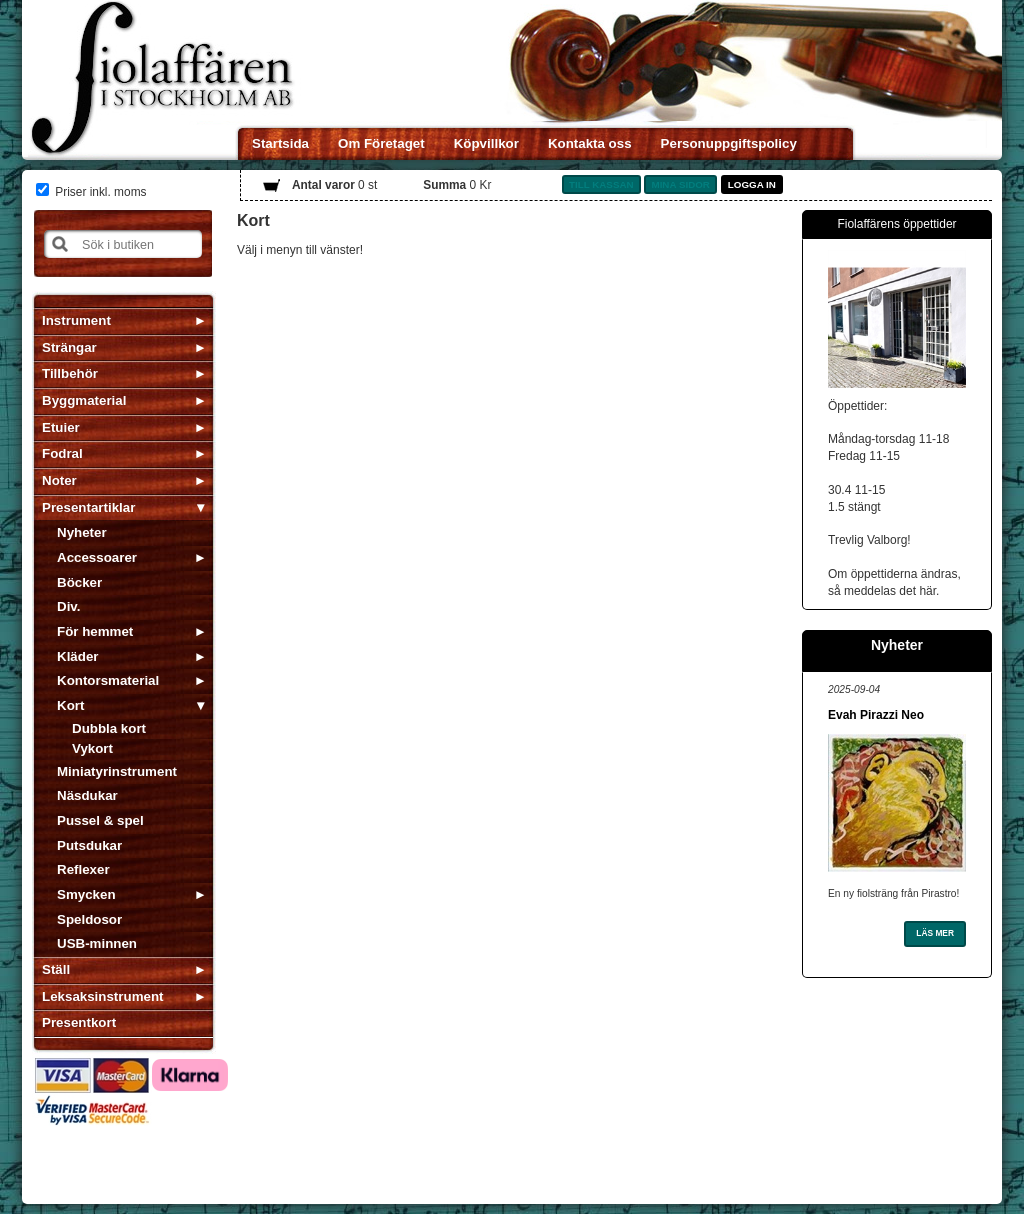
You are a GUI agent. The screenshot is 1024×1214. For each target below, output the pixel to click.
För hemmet (95, 631)
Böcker (79, 582)
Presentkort (79, 1022)
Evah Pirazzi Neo (876, 715)
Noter (59, 480)
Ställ (56, 969)
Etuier (61, 427)
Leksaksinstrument (102, 996)
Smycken (86, 894)
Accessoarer (97, 557)
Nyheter (82, 532)
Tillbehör (70, 373)
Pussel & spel (100, 820)
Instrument (76, 320)
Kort (70, 705)
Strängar (69, 347)
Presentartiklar (88, 507)
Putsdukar (89, 845)
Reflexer (83, 869)
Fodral (62, 453)
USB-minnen (97, 943)
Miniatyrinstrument (117, 771)
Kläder (77, 656)
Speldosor (89, 919)
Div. (68, 606)
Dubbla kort (109, 728)
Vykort (92, 748)
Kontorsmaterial (108, 680)
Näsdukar (87, 795)
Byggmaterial (84, 400)
